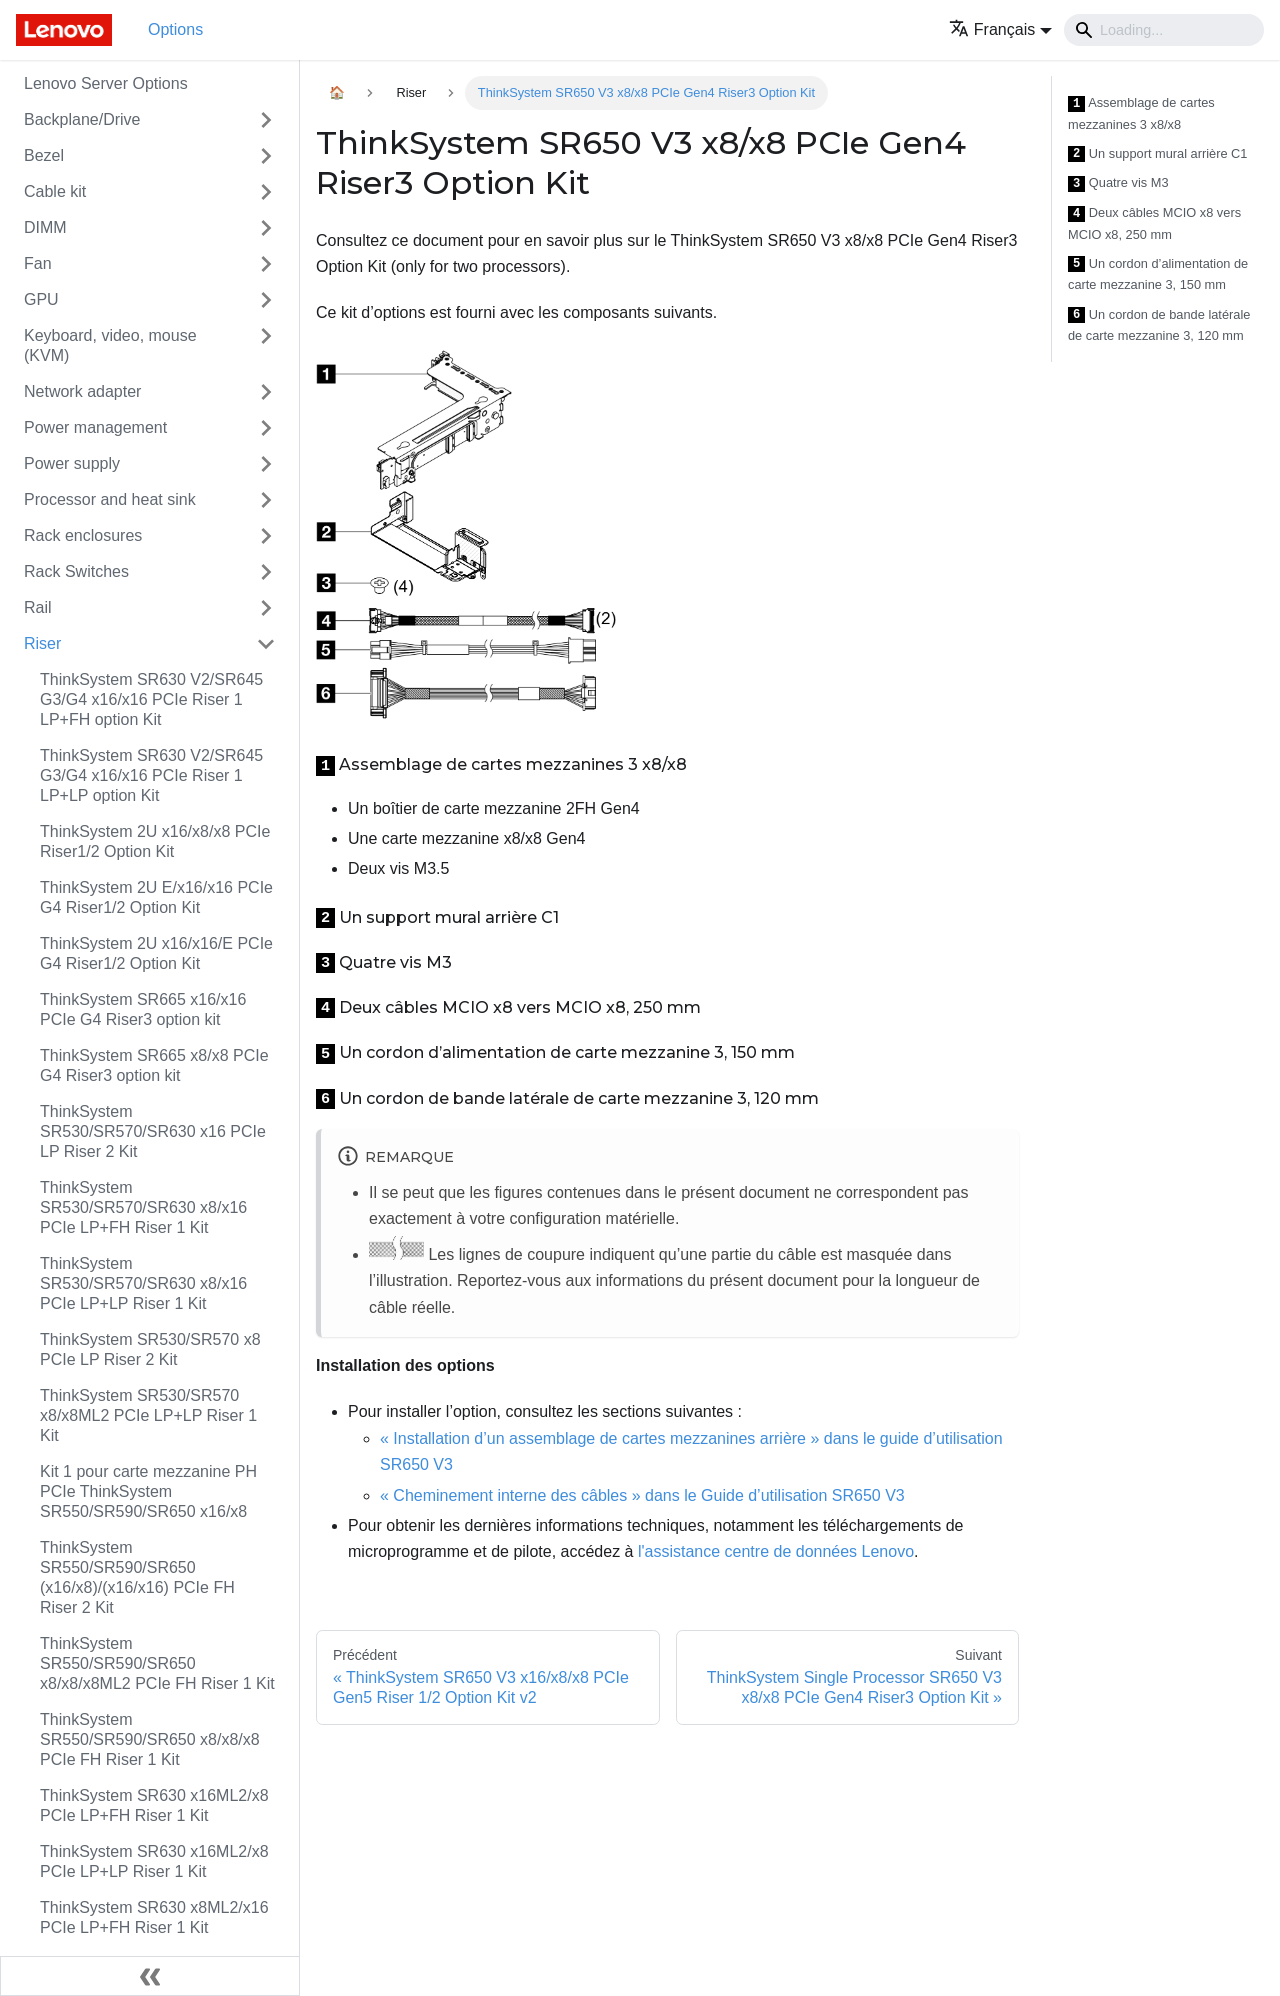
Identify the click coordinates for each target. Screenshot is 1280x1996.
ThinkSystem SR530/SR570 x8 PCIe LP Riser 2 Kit (150, 1349)
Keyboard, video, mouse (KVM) (110, 345)
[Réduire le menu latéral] (150, 1976)
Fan (38, 263)
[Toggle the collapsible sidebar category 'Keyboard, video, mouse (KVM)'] (266, 346)
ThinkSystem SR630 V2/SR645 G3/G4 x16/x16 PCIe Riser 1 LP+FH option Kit (151, 699)
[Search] (1164, 30)
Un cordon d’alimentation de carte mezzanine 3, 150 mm (1158, 274)
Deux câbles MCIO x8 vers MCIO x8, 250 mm (1154, 223)
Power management (95, 427)
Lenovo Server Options (106, 83)
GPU (41, 299)
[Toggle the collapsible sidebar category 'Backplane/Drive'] (266, 120)
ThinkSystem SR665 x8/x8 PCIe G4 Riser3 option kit (154, 1065)
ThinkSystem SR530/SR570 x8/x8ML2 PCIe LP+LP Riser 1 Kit (148, 1415)
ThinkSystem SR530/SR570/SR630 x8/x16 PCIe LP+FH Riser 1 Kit (143, 1207)
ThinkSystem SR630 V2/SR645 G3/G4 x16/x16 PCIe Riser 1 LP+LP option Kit (151, 775)
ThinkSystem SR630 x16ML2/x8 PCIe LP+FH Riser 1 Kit (154, 1805)
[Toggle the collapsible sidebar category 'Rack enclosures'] (266, 536)
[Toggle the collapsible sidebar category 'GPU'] (266, 300)
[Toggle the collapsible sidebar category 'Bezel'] (266, 156)
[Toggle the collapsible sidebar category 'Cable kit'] (266, 192)
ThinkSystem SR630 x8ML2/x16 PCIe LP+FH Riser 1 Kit (154, 1917)
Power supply (72, 463)
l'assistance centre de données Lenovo (776, 1551)
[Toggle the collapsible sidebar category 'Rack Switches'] (266, 572)
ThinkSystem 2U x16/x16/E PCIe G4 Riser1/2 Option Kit (156, 953)
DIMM (45, 227)
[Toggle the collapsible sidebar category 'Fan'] (266, 264)
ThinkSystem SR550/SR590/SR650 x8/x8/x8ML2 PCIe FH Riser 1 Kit (157, 1663)
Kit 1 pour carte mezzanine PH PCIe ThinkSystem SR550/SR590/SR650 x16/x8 (148, 1491)
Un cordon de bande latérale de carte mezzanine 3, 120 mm (1159, 325)
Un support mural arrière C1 (1157, 154)
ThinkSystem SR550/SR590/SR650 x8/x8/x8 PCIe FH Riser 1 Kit (150, 1739)
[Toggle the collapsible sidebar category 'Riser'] (266, 644)
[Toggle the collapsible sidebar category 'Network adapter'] (266, 392)
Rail (38, 607)
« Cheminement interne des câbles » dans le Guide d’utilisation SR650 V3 (642, 1495)
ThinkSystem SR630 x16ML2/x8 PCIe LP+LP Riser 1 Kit (154, 1861)
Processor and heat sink (110, 499)
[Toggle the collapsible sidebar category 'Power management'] (266, 428)
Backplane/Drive (82, 119)
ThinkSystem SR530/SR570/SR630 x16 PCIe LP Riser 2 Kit (153, 1131)
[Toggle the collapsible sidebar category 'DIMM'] (266, 228)
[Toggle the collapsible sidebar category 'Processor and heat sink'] (266, 500)
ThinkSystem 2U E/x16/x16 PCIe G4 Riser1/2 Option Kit (156, 897)
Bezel (44, 155)
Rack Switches (76, 571)
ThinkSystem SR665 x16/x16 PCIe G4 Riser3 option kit (143, 1009)
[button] (1000, 29)
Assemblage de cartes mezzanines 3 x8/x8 (1141, 113)
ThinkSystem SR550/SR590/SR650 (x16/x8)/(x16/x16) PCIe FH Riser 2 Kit (137, 1577)
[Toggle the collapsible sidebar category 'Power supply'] (266, 464)
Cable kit (55, 191)
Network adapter (82, 391)
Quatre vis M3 (1118, 183)
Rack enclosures (83, 535)
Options (175, 29)
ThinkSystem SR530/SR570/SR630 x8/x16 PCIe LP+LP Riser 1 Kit (143, 1283)
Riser (42, 643)
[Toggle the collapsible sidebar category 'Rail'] (266, 608)
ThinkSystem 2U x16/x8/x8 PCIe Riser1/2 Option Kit (155, 841)
